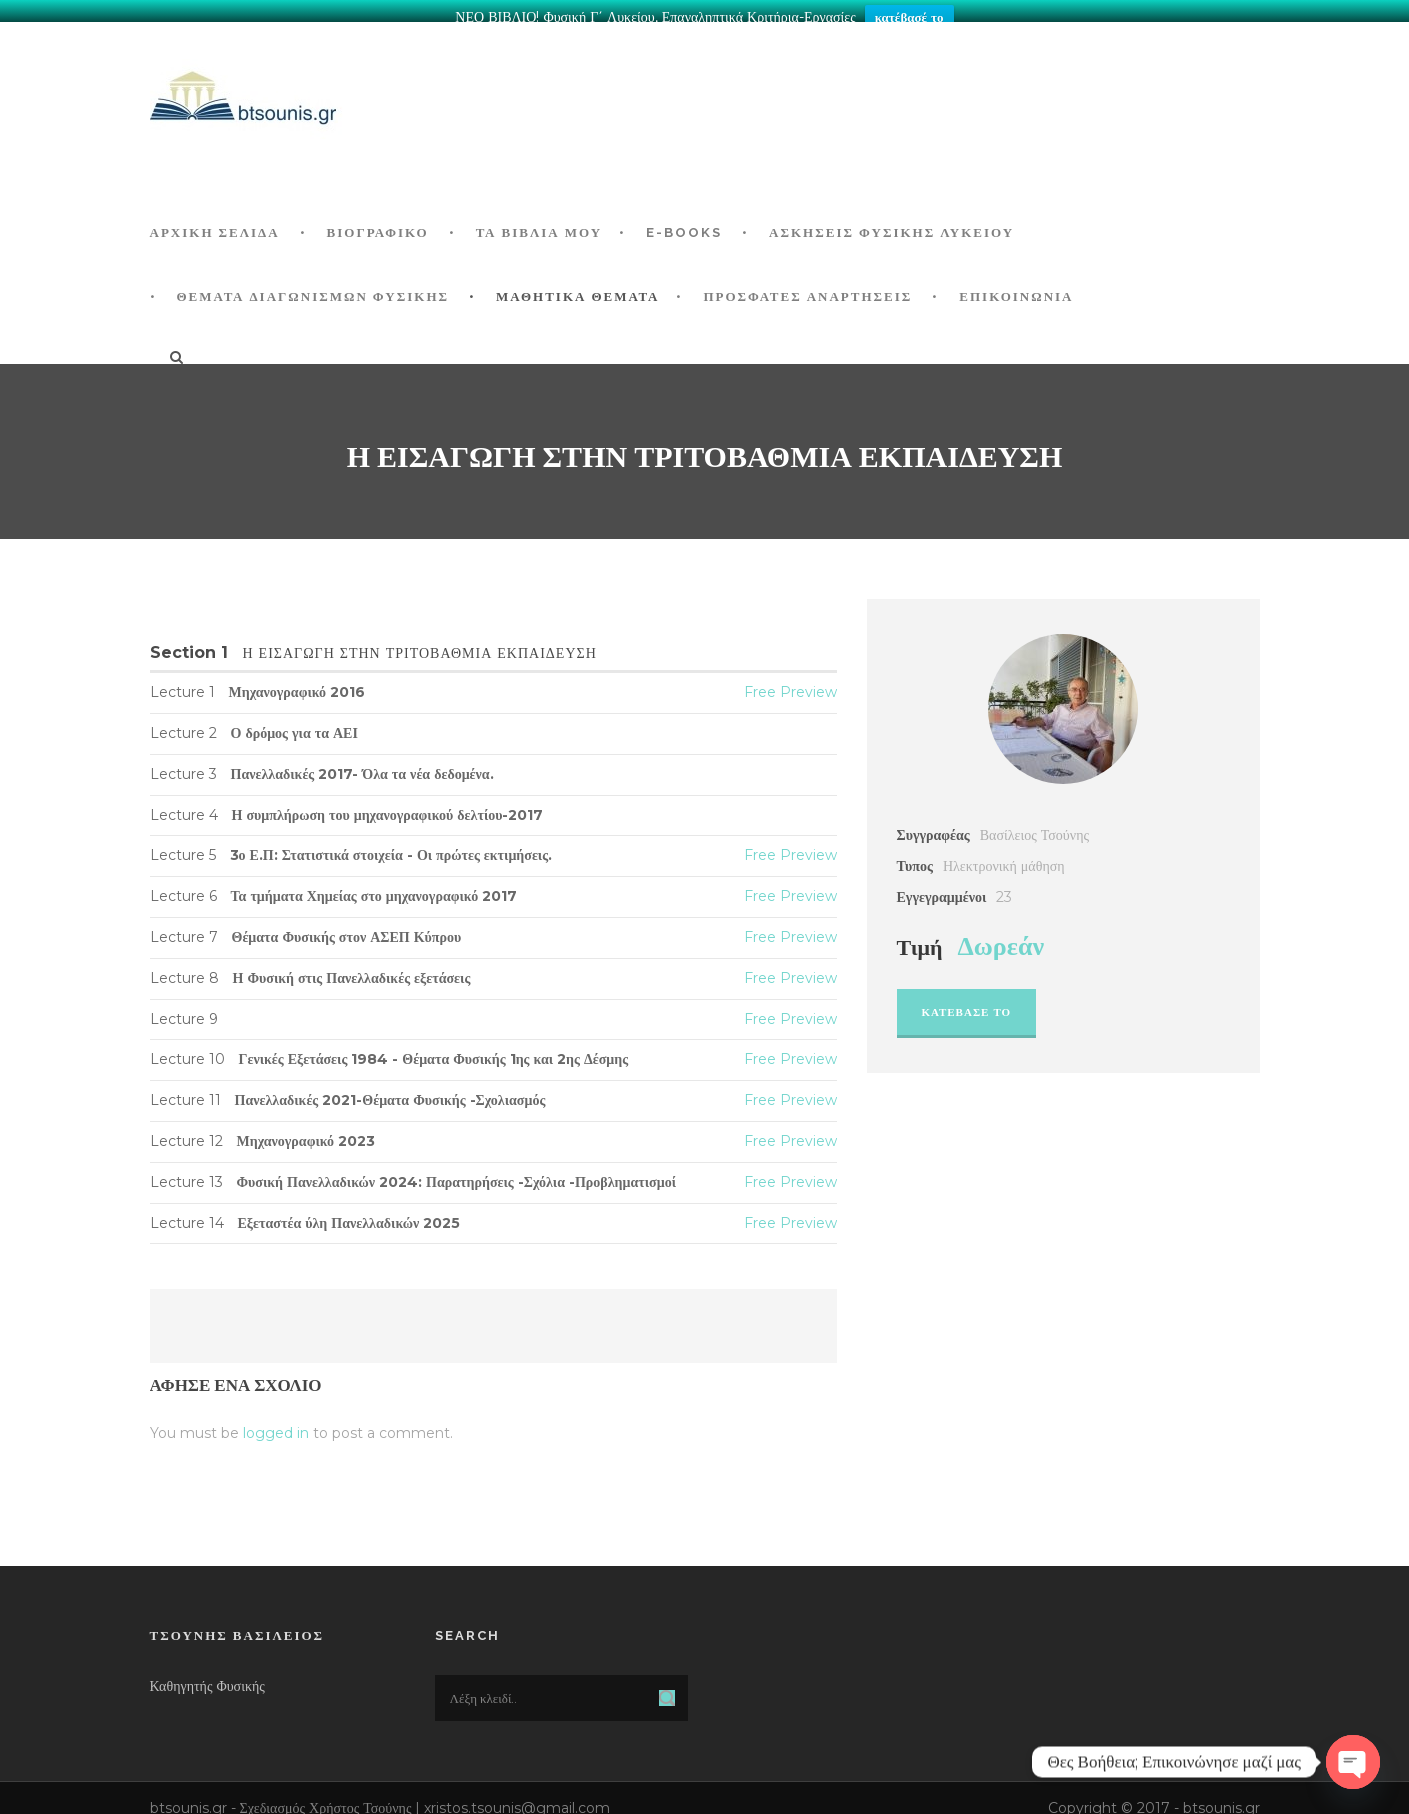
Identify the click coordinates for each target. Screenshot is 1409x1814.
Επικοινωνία (1016, 284)
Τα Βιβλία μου (539, 220)
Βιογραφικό (378, 220)
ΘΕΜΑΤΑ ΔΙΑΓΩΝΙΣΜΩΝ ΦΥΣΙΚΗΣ (313, 284)
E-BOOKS (684, 220)
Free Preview (790, 680)
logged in (276, 1421)
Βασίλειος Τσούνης (1034, 823)
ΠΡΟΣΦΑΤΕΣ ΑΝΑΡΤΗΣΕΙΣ (807, 284)
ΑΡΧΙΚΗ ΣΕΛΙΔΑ (215, 220)
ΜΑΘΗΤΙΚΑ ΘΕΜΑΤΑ (577, 284)
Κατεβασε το (967, 1000)
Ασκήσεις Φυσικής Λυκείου (891, 220)
